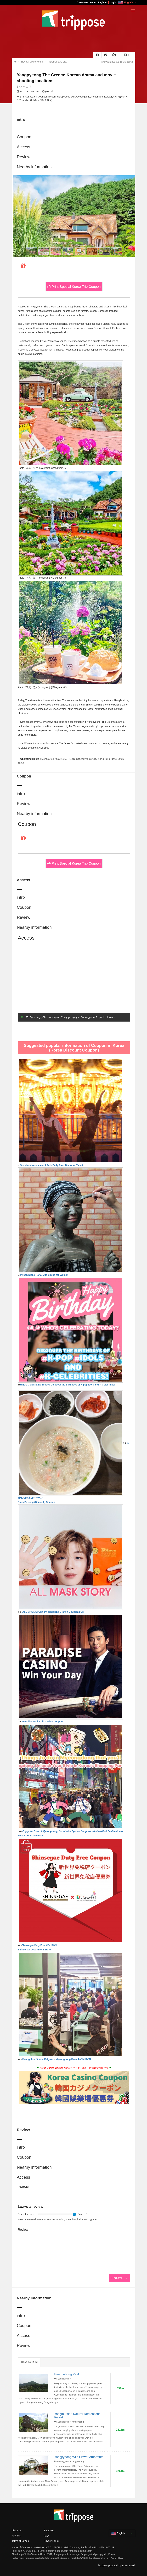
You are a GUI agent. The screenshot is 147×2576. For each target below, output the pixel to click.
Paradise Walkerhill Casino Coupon (42, 1721)
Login (113, 2)
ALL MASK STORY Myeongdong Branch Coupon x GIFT (54, 1611)
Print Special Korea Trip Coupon (74, 286)
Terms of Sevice (20, 2540)
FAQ (46, 2535)
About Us (17, 2530)
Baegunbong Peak (67, 2374)
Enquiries (49, 2530)
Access (23, 147)
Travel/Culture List (57, 61)
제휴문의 (16, 2535)
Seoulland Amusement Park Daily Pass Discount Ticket (51, 1165)
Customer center (86, 2)
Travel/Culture (29, 2362)
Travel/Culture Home (32, 61)
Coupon (24, 137)
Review (23, 156)
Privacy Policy (51, 2540)
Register (103, 2)
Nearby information (34, 166)
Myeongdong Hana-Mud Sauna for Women (44, 1275)
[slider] (74, 2214)
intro (21, 793)
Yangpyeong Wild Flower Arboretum (79, 2457)
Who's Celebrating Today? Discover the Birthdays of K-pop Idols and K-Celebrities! (67, 1384)
